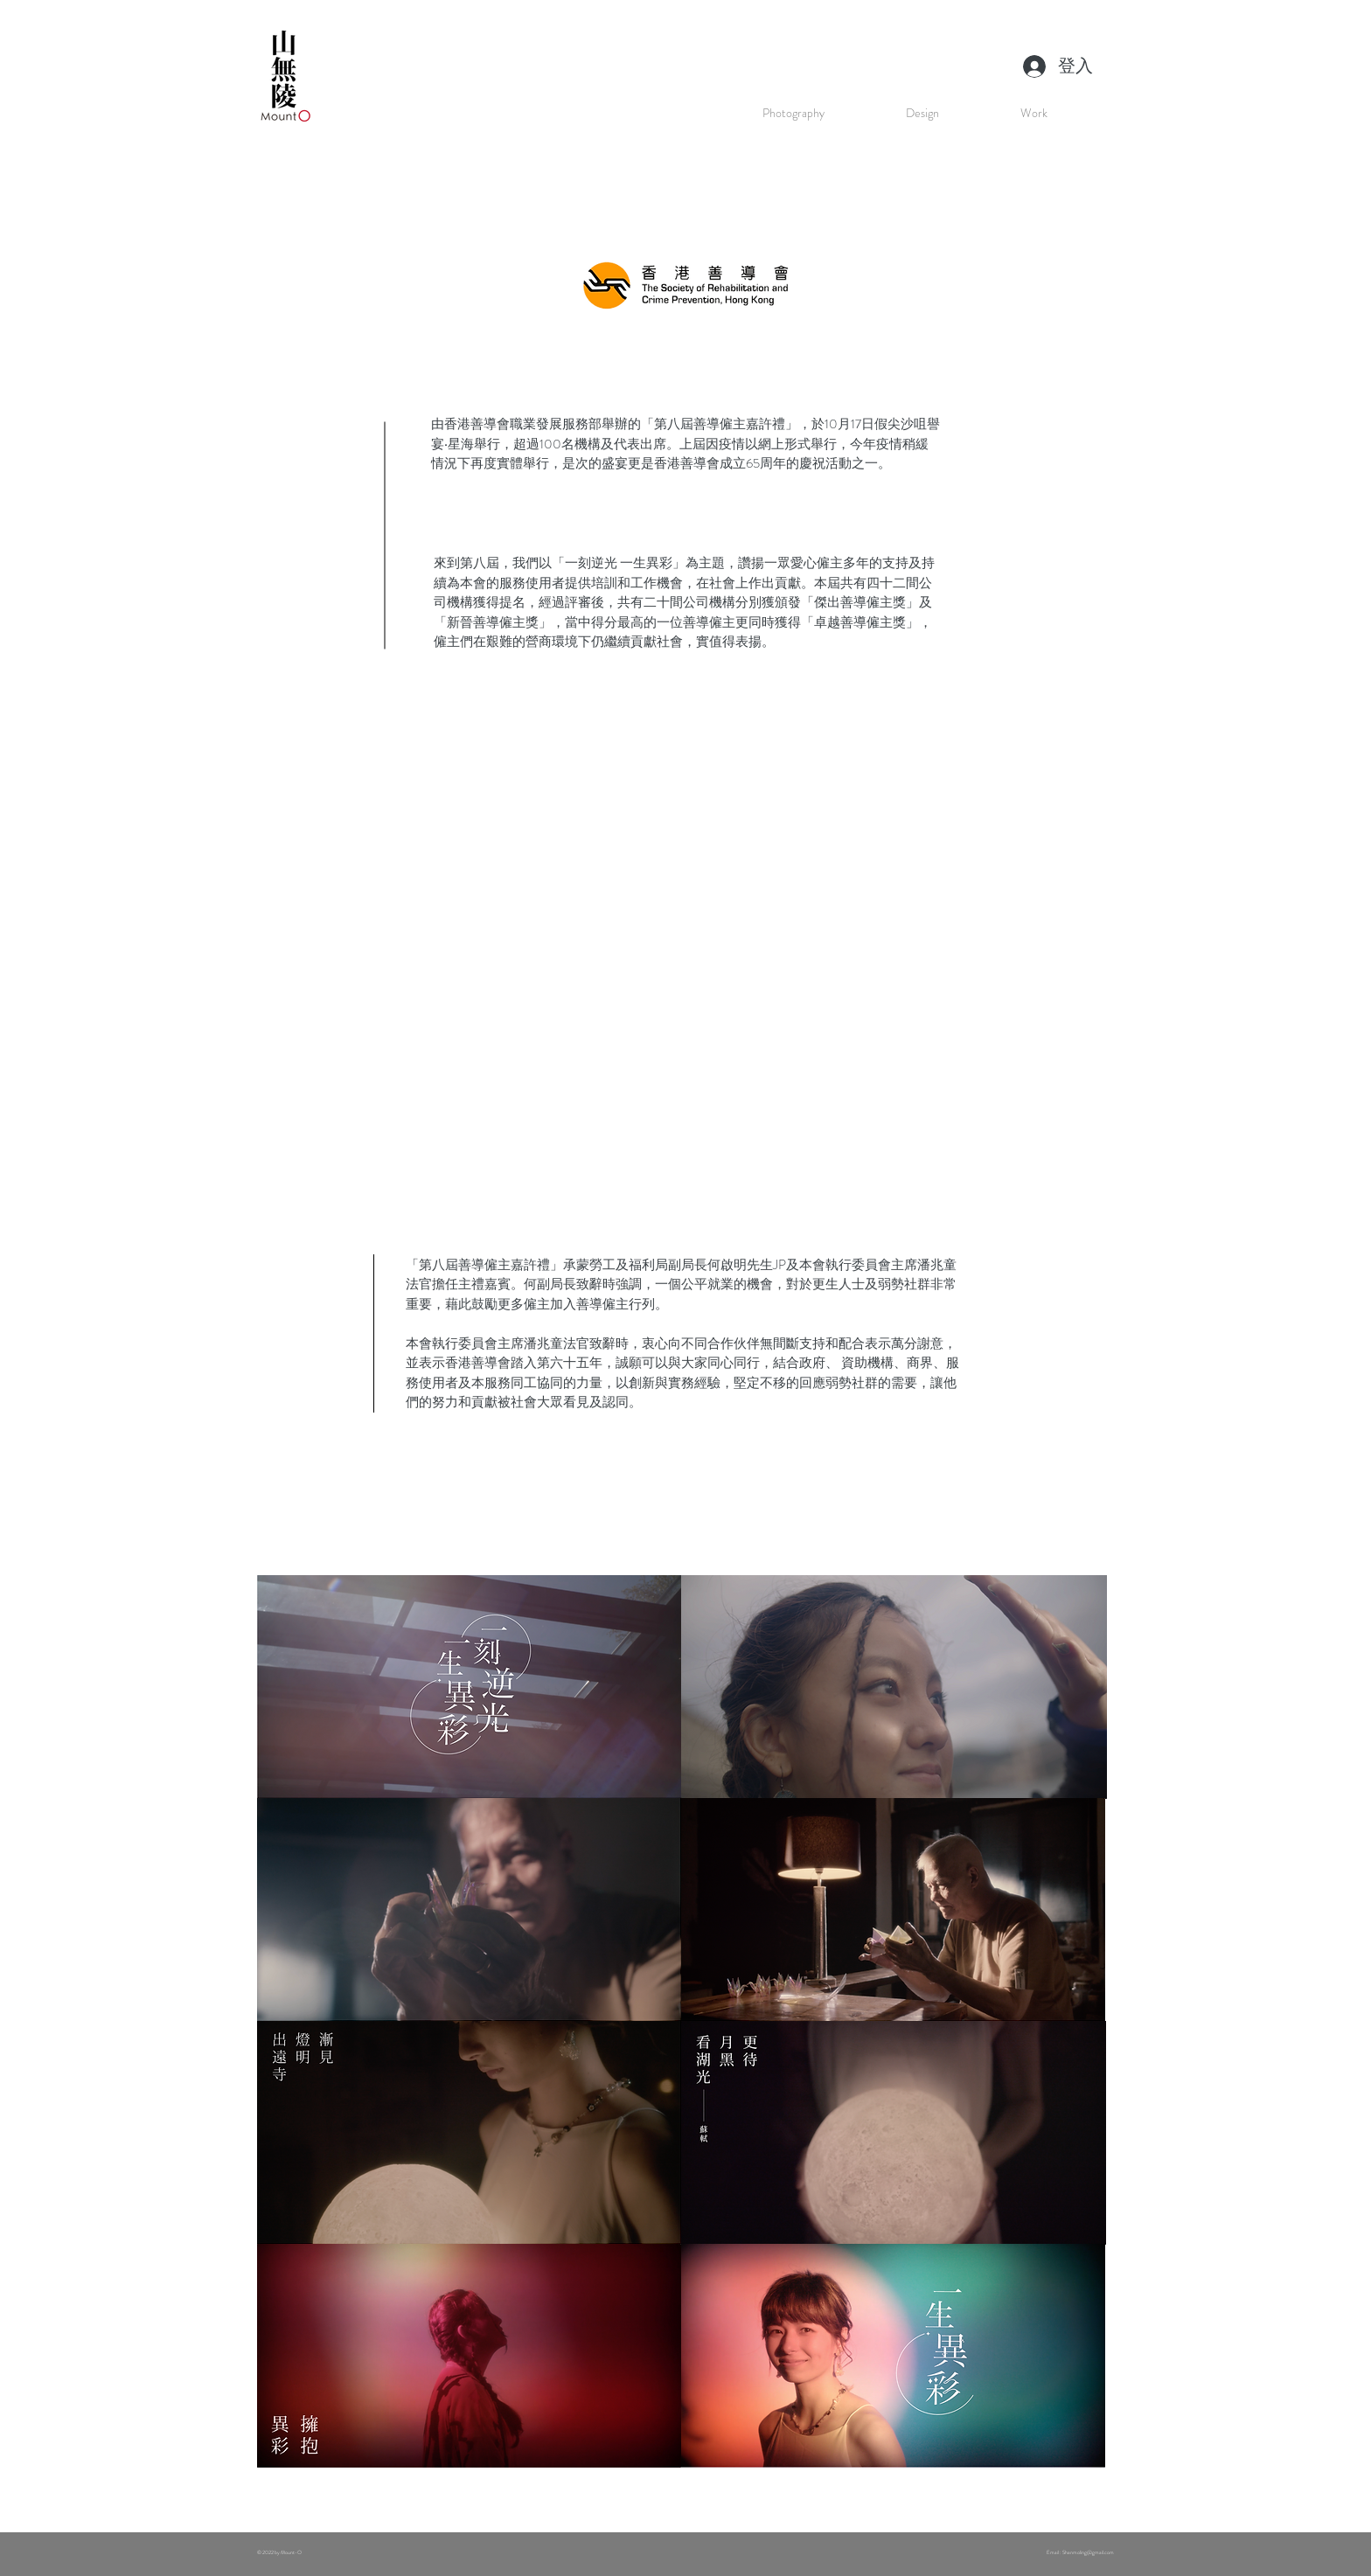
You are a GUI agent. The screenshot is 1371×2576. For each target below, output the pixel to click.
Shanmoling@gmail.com (1088, 2552)
